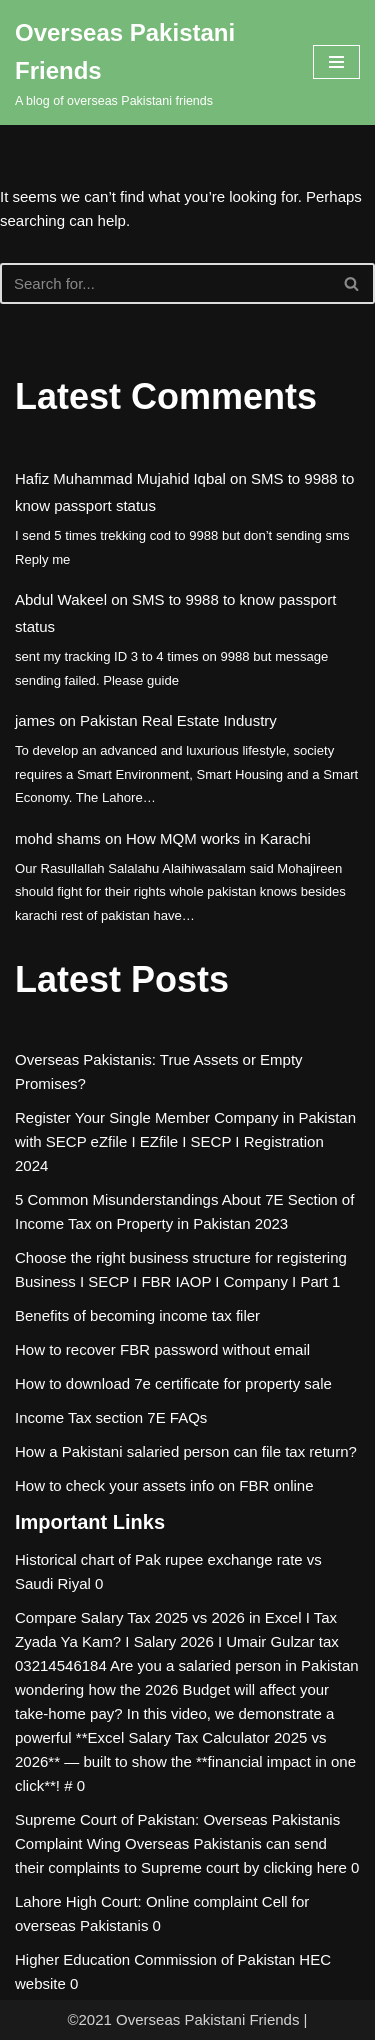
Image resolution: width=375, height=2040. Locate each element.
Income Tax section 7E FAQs (111, 1417)
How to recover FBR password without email (162, 1349)
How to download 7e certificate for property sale (173, 1383)
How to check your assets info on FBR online (164, 1485)
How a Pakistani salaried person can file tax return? (186, 1451)
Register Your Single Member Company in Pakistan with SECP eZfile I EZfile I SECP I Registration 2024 (185, 1141)
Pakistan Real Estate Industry (178, 720)
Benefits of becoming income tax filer (137, 1315)
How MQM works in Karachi (218, 838)
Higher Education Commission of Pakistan (155, 1959)
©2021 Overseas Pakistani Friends (183, 2019)
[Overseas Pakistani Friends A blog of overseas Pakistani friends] (149, 62)
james (35, 720)
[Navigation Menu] (336, 62)
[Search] (165, 283)
